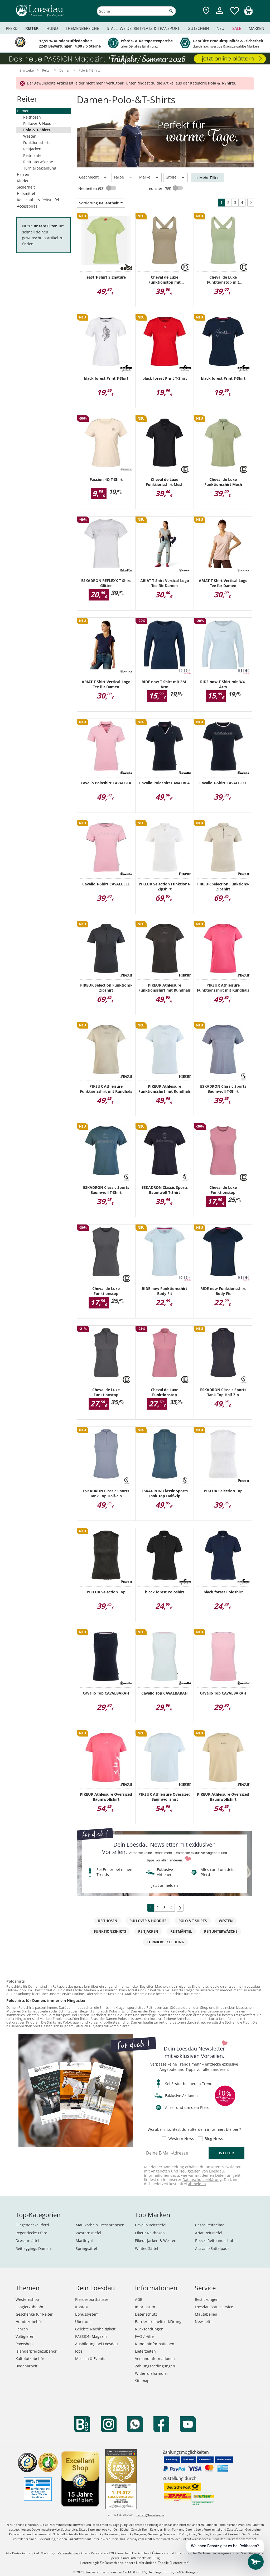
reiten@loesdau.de (150, 2515)
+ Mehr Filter (207, 177)
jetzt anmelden (164, 1885)
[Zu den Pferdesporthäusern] (206, 11)
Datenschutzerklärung (202, 2179)
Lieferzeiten (145, 2351)
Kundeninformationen (154, 2343)
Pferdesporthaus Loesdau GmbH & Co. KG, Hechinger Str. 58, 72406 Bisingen (140, 2572)
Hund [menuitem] (52, 28)
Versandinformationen (155, 2358)
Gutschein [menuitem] (198, 28)
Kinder (23, 180)
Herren (23, 174)
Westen (29, 136)
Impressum (145, 2306)
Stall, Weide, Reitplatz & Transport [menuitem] (143, 28)
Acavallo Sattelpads (212, 2248)
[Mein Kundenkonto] (219, 14)
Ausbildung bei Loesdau (96, 2343)
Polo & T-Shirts (36, 129)
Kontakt (82, 2306)
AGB (138, 2299)
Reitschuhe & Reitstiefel (38, 199)
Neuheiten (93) (91, 188)
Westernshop (27, 2299)
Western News (181, 2138)
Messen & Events (90, 2358)
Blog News (214, 2138)
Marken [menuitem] (256, 28)
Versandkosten (69, 2553)
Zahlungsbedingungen (155, 2365)
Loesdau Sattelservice (214, 2306)
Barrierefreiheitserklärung (158, 2321)
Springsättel (86, 2248)
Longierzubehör (30, 2306)
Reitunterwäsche (38, 161)
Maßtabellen (206, 2314)
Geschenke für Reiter (34, 2314)
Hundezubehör (29, 2321)
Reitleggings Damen (33, 2248)
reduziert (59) (159, 188)
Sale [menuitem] (236, 28)
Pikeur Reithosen (150, 2232)
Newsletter (204, 2321)
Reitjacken (32, 148)
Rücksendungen (149, 2328)
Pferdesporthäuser (91, 2299)
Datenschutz (146, 2314)
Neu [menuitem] (220, 28)
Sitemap (142, 2380)
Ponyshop (24, 2343)
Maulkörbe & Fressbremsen (100, 2224)
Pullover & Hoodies (39, 123)
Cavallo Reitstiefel (150, 2224)
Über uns (83, 2321)
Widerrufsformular (151, 2373)
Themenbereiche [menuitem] (82, 28)
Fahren (22, 2328)
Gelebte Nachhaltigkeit (95, 2328)
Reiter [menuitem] (31, 28)
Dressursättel (27, 2240)
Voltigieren (25, 2336)
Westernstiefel (88, 2232)
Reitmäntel (32, 155)
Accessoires (27, 206)
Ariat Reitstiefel (208, 2232)
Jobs (79, 2351)
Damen (23, 110)
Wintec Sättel (146, 2248)
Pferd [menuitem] (12, 28)
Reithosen (32, 117)
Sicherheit (26, 187)
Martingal (84, 2240)
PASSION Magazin (91, 2336)
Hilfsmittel (26, 193)
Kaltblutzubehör (30, 2358)
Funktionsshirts (36, 142)
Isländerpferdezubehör (36, 2351)
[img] (248, 13)
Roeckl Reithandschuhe (216, 2240)
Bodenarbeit (26, 2365)
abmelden (197, 2183)
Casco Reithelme (209, 2224)
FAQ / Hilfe (144, 2336)
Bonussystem (87, 2314)
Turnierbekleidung (39, 168)
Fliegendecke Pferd (32, 2224)
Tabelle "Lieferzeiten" (174, 2562)
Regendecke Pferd (31, 2232)
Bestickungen (207, 2299)
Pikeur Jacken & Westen (155, 2240)
